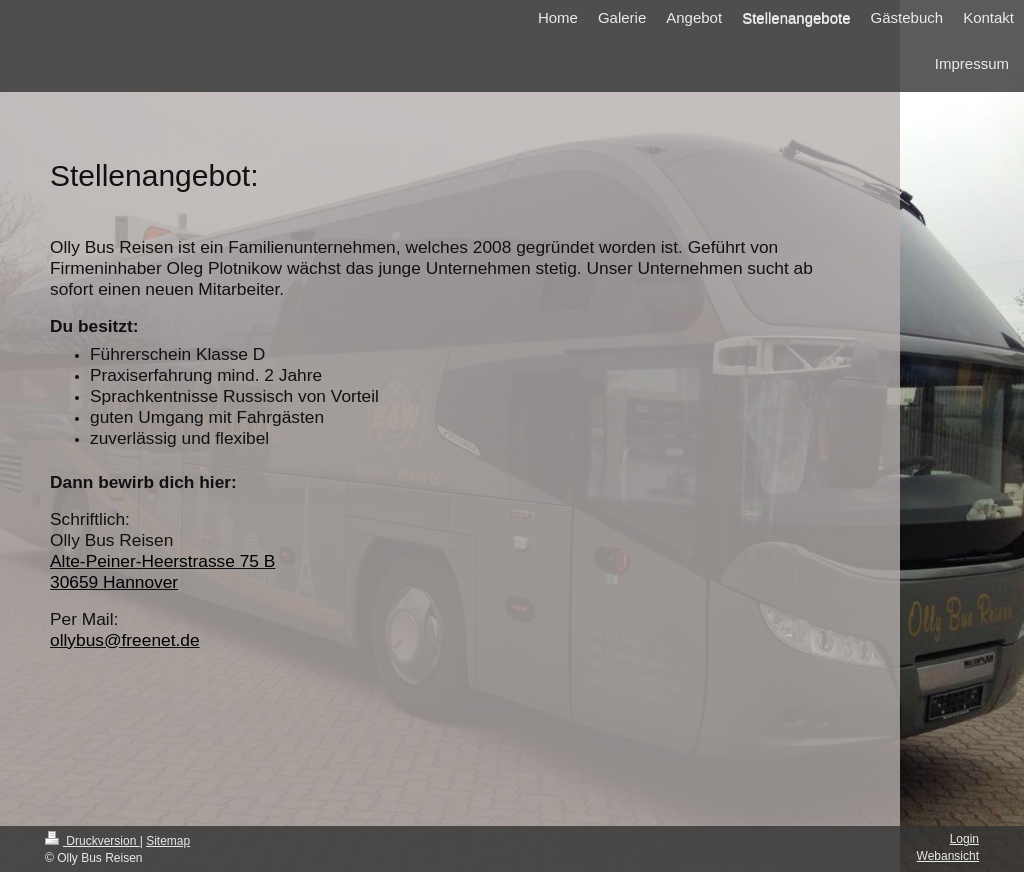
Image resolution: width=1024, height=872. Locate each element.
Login (964, 839)
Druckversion (92, 841)
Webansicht (948, 856)
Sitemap (168, 841)
